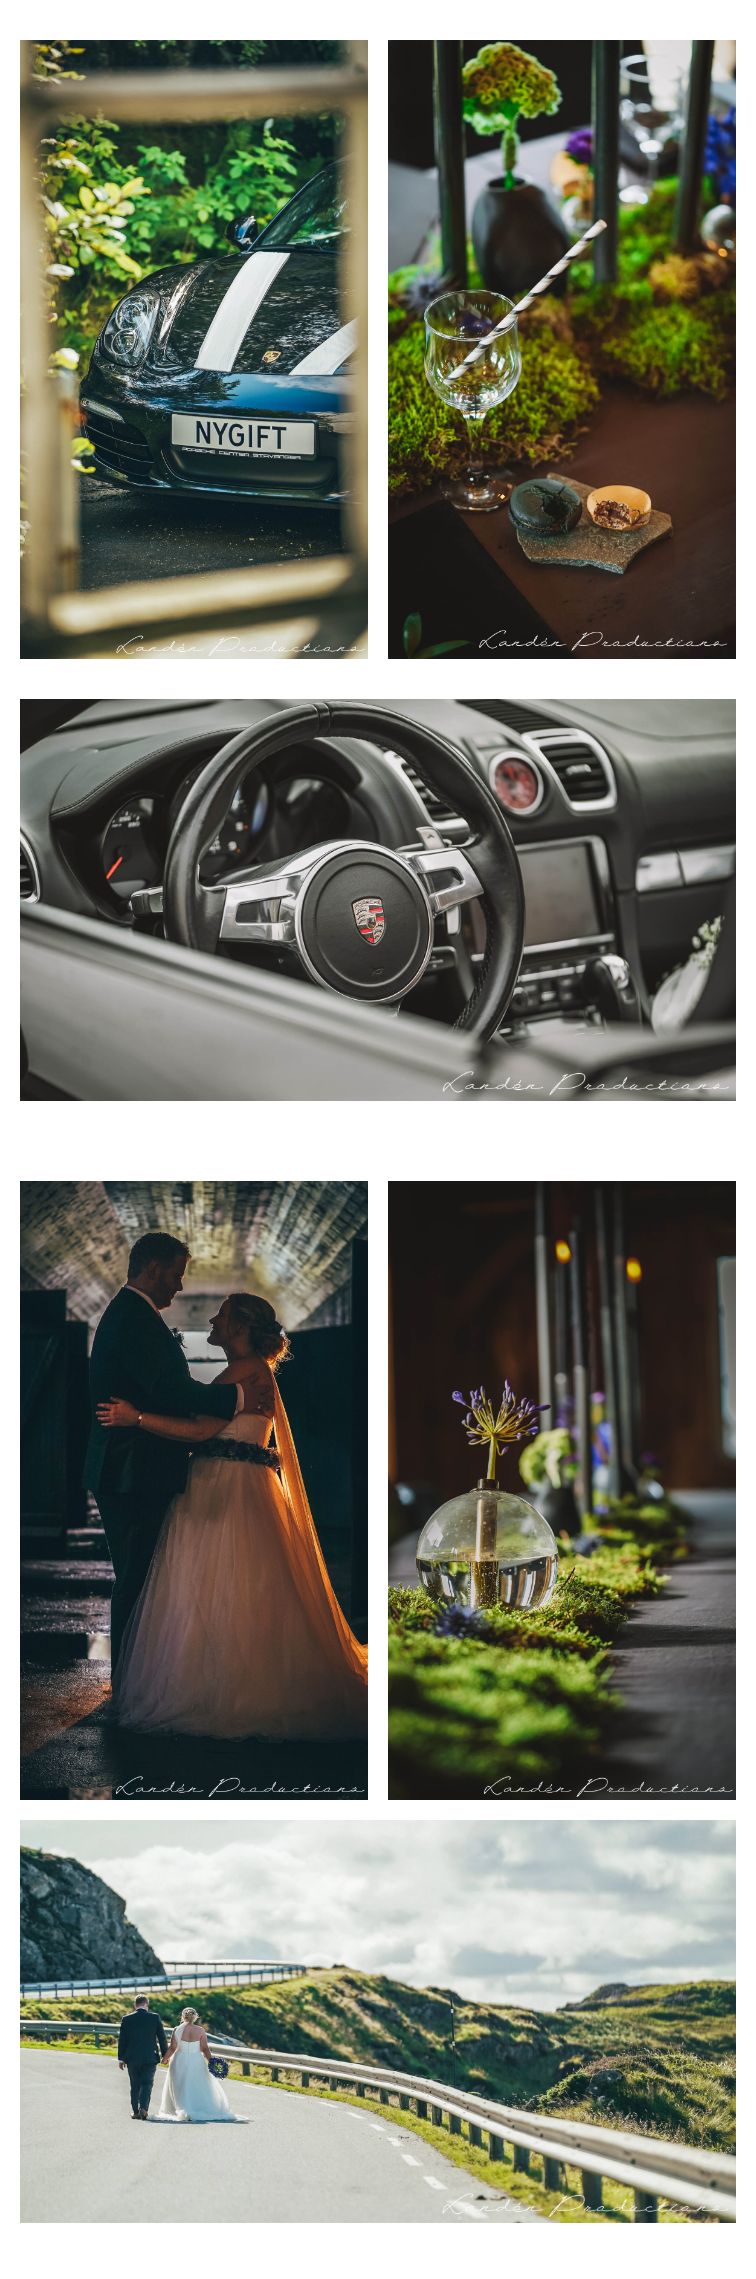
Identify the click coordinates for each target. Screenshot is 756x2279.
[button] (712, 30)
